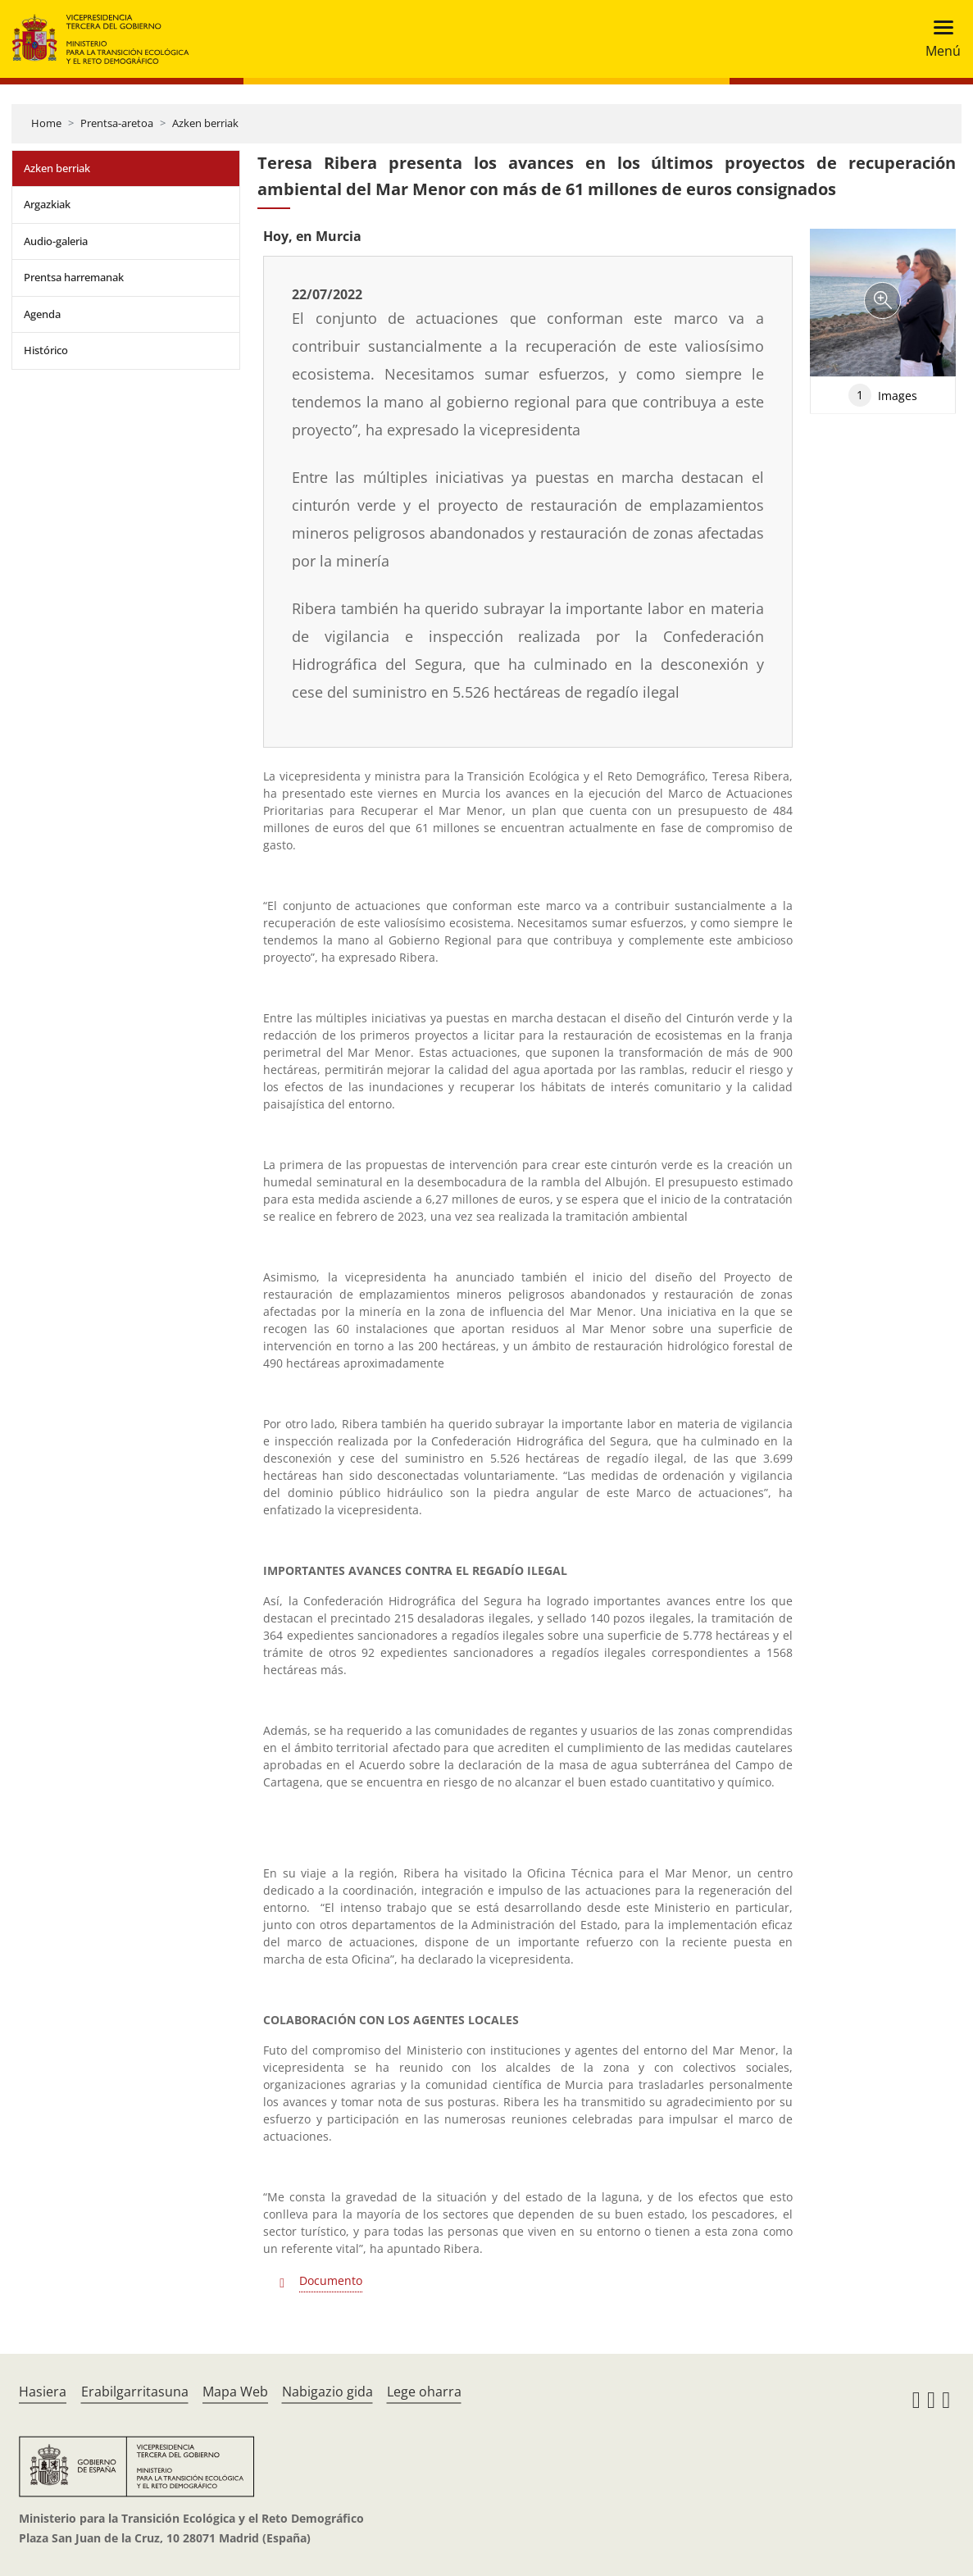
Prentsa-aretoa (116, 123)
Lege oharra (424, 2392)
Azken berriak (205, 123)
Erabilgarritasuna (135, 2392)
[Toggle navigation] (938, 39)
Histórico (46, 350)
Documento (330, 2280)
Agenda (42, 314)
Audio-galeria (56, 241)
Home (46, 123)
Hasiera (42, 2392)
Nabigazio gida (327, 2392)
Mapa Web (235, 2392)
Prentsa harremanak (74, 277)
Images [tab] (882, 395)
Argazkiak (47, 204)
